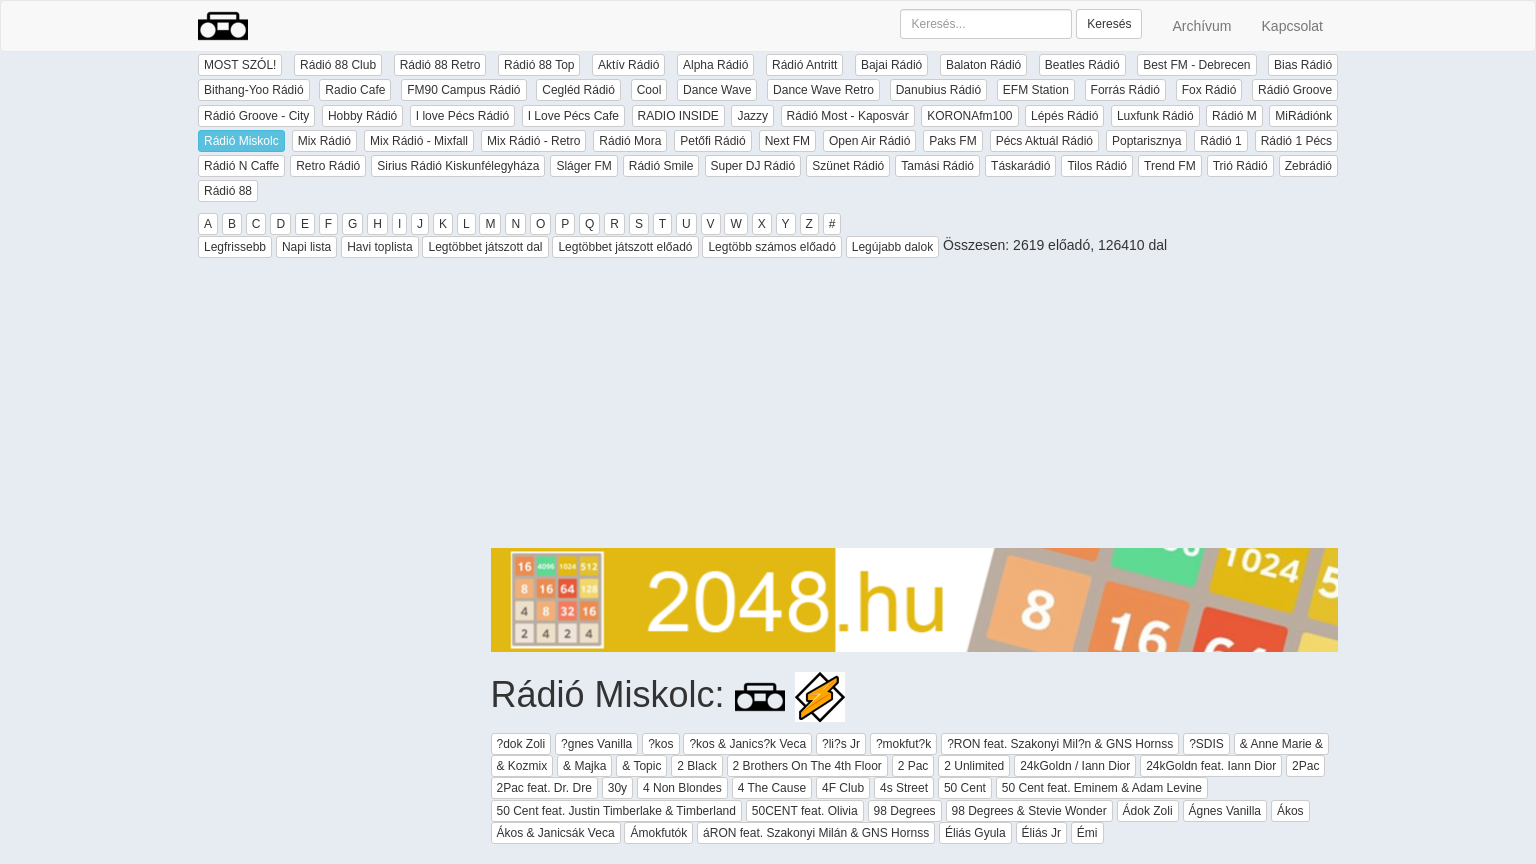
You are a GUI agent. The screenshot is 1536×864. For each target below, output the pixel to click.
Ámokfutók (658, 833)
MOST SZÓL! (240, 65)
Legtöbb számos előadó (771, 247)
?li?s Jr (841, 744)
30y (617, 788)
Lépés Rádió (1064, 116)
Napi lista (306, 247)
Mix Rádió (324, 141)
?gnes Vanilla (596, 744)
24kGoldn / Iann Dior (1075, 766)
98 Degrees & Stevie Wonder (1029, 811)
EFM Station (1036, 90)
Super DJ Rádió (753, 166)
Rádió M (1234, 116)
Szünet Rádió (848, 166)
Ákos (1290, 811)
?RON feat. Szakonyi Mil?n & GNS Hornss (1060, 744)
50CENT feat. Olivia (805, 811)
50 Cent (965, 788)
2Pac (1305, 766)
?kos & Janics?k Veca (747, 744)
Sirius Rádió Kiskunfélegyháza (458, 166)
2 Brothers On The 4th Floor (807, 766)
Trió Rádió (1240, 166)
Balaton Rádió (983, 65)
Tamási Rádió (937, 166)
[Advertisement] (915, 408)
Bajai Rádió (891, 65)
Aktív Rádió (628, 65)
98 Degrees (905, 811)
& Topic (641, 766)
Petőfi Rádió (712, 141)
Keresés (1109, 24)
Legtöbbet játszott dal (485, 247)
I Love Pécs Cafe (573, 116)
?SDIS (1206, 744)
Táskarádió (1020, 166)
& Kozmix (522, 766)
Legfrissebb (235, 247)
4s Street (904, 788)
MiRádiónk (1303, 116)
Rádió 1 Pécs (1296, 141)
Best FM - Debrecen (1196, 65)
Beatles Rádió (1082, 65)
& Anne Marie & (1281, 744)
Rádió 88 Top (539, 65)
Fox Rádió (1209, 90)
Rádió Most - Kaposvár (848, 116)
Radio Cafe (355, 90)
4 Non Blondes (682, 788)
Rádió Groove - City (256, 116)
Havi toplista (379, 247)
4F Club (843, 788)
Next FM (787, 141)
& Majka (584, 766)
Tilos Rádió (1097, 166)
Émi (1087, 833)
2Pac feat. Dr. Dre (544, 788)
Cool (649, 90)
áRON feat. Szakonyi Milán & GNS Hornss (816, 833)
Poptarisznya (1146, 141)
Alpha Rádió (715, 65)
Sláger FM (583, 166)
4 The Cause (772, 788)
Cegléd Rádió (578, 90)
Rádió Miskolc (241, 141)
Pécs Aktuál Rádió (1044, 141)
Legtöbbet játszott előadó (625, 247)
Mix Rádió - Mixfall (419, 141)
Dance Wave (717, 90)
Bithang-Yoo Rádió (254, 90)
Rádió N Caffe (241, 166)
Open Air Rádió (869, 141)
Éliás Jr (1041, 833)
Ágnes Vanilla (1225, 811)
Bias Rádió (1303, 65)
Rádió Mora (630, 141)
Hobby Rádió (362, 116)
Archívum (1201, 26)
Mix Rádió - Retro (533, 141)
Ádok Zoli (1148, 811)
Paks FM (952, 141)
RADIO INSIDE (678, 116)
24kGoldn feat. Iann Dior (1211, 766)
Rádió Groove (1295, 90)
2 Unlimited (974, 766)
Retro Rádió (328, 166)
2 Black (696, 766)
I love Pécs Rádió (462, 116)
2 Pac (913, 766)
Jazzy (752, 116)
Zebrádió (1308, 166)
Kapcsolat (1292, 26)
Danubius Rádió (938, 90)
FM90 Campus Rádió (463, 90)
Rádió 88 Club (338, 65)
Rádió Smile (661, 166)
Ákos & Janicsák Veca (556, 833)
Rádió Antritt (804, 65)
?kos (660, 744)
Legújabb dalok (892, 247)
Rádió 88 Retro (440, 65)
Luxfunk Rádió (1155, 116)
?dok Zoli (521, 744)
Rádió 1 (1220, 141)
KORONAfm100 (969, 116)
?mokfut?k (903, 744)
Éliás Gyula (975, 833)
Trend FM (1170, 166)
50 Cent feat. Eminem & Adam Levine (1102, 788)
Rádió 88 (228, 191)
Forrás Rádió (1125, 90)
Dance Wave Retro (823, 90)
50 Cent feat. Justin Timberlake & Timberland (616, 811)
